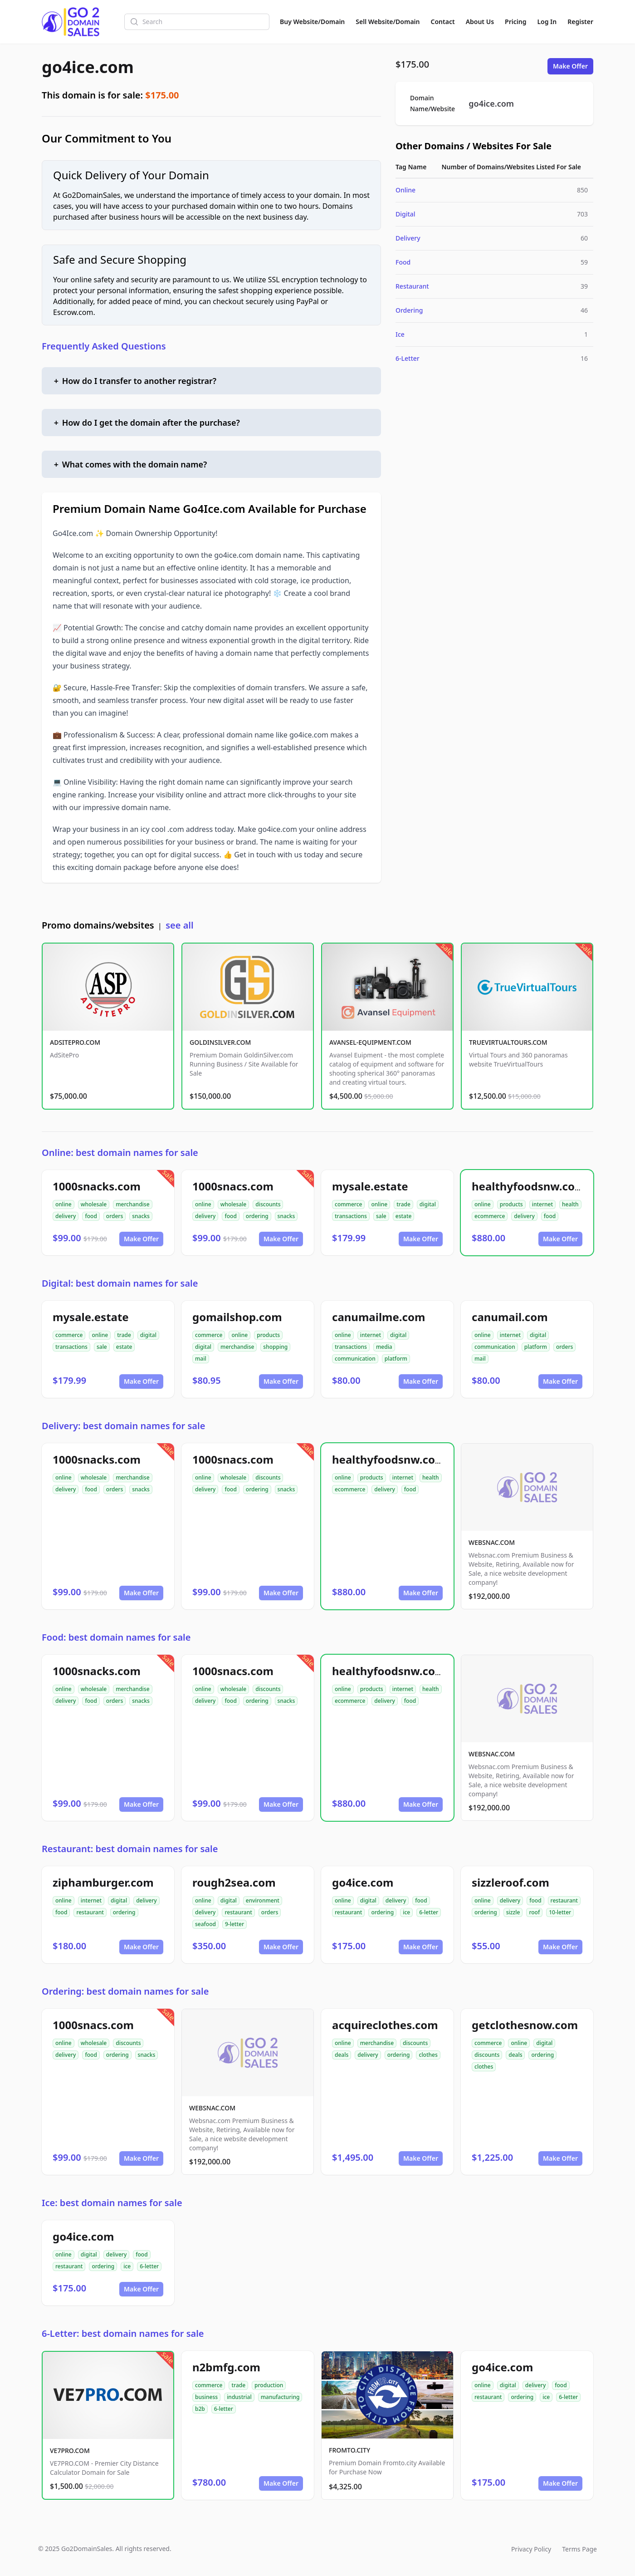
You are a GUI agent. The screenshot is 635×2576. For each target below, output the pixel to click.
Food (403, 262)
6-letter (428, 1912)
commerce (348, 1204)
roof (534, 1912)
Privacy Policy (531, 2549)
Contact (443, 21)
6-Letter (408, 358)
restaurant (89, 1912)
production (268, 2385)
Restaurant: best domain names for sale (130, 1849)
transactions (351, 1216)
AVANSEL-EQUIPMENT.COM (370, 1042)
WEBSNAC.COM (492, 1542)
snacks (141, 1216)
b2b (200, 2409)
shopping (275, 1347)
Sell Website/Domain (388, 21)
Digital (405, 214)
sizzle (513, 1912)
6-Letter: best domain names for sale (123, 2333)
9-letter (234, 1924)
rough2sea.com (234, 1882)
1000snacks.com (97, 1186)
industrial (239, 2397)
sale (381, 1216)
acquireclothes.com (385, 2024)
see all (179, 925)
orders (114, 1216)
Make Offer (570, 66)
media (384, 1347)
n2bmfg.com (226, 2367)
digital (428, 1204)
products (511, 1204)
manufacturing (280, 2397)
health (570, 1204)
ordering (257, 1216)
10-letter (560, 1912)
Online (405, 190)
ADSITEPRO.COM (75, 1042)
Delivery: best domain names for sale (123, 1426)
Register (580, 21)
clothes (428, 2055)
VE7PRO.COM (70, 2450)
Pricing (515, 21)
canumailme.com (378, 1316)
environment (262, 1900)
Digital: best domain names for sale (120, 1283)
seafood (205, 1924)
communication (355, 1358)
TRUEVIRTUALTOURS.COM (508, 1042)
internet (542, 1204)
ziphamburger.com (103, 1882)
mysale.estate (370, 1186)
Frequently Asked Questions (104, 346)
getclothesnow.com (525, 2024)
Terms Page (579, 2549)
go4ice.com (88, 67)
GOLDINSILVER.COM (220, 1042)
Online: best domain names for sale (120, 1152)
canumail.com (510, 1316)
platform (396, 1358)
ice (406, 1912)
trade (403, 1204)
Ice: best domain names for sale (112, 2203)
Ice (400, 334)
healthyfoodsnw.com (528, 1186)
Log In (547, 21)
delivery (65, 1216)
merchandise (132, 1204)
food (91, 1216)
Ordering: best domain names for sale (125, 1991)
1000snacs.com (233, 1186)
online (63, 1204)
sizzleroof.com (510, 1882)
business (206, 2397)
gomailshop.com (237, 1316)
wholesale (94, 1204)
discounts (267, 1204)
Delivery (408, 238)
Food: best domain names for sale (116, 1637)
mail (200, 1358)
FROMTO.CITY (349, 2450)
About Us (480, 21)
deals (341, 2055)
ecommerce (489, 1216)
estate (404, 1216)
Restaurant (412, 286)
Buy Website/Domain (312, 21)
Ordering (409, 310)
